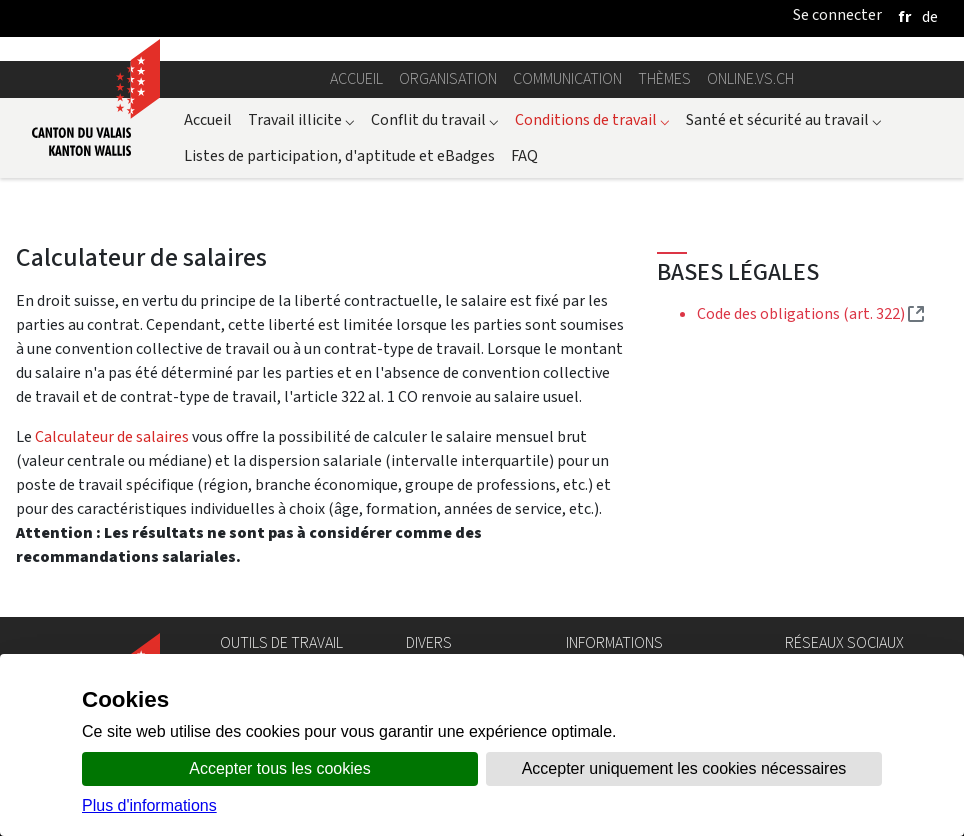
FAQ (524, 155)
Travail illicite (301, 119)
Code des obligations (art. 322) (810, 313)
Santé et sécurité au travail (784, 119)
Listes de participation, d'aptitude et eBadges (339, 155)
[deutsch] (930, 16)
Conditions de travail (592, 119)
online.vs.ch (750, 78)
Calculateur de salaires (112, 436)
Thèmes (664, 78)
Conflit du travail (435, 119)
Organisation (448, 78)
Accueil (356, 78)
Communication (567, 78)
